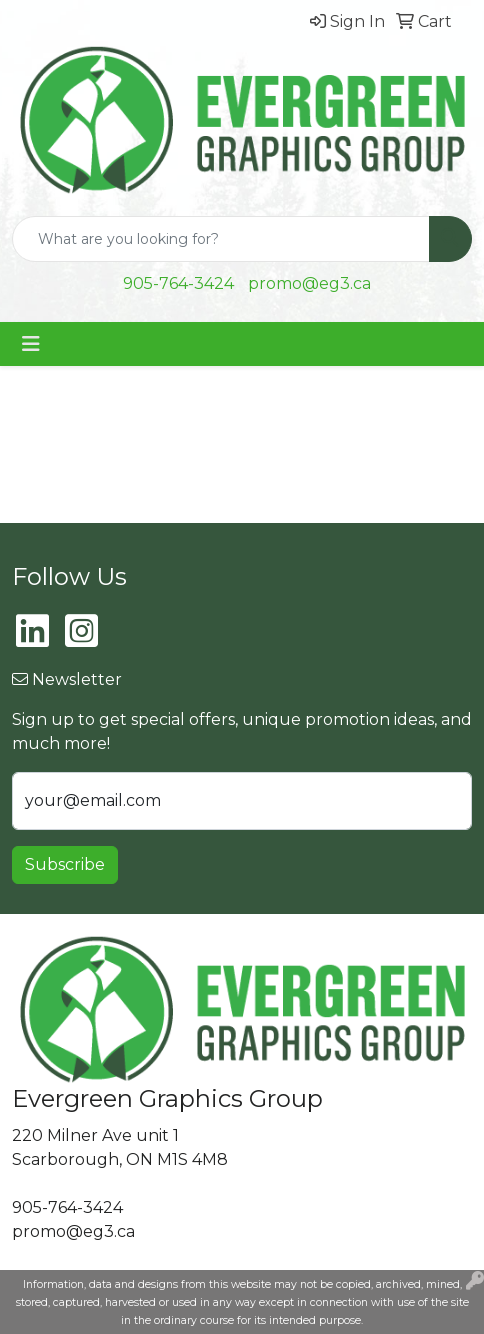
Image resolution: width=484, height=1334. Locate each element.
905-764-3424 (178, 283)
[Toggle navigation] (31, 344)
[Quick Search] (221, 239)
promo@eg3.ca (309, 283)
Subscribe (65, 864)
